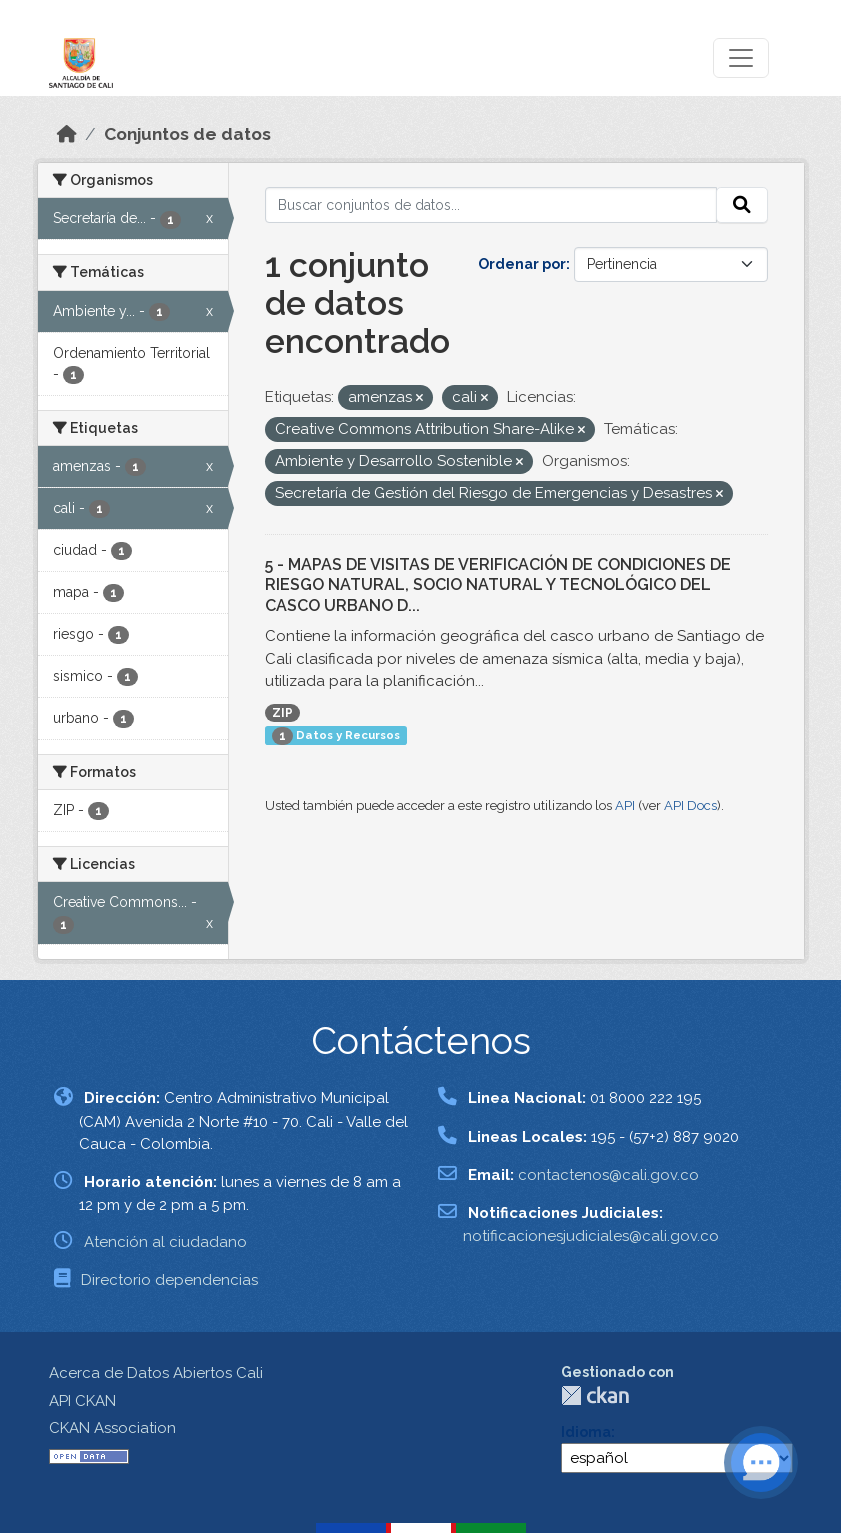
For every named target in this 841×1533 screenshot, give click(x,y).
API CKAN (82, 1401)
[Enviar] (742, 205)
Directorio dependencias (169, 1280)
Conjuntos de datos (187, 134)
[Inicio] (67, 134)
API (625, 805)
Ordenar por (522, 264)
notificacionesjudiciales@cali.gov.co (591, 1236)
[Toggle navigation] (741, 58)
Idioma (586, 1432)
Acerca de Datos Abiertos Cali (156, 1373)
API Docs (690, 805)
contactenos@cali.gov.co (608, 1175)
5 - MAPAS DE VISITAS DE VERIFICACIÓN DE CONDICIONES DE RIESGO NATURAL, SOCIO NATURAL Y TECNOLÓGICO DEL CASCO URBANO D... (498, 585)
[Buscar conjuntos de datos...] (491, 205)
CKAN (595, 1395)
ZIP (282, 713)
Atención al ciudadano (165, 1242)
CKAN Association (112, 1428)
